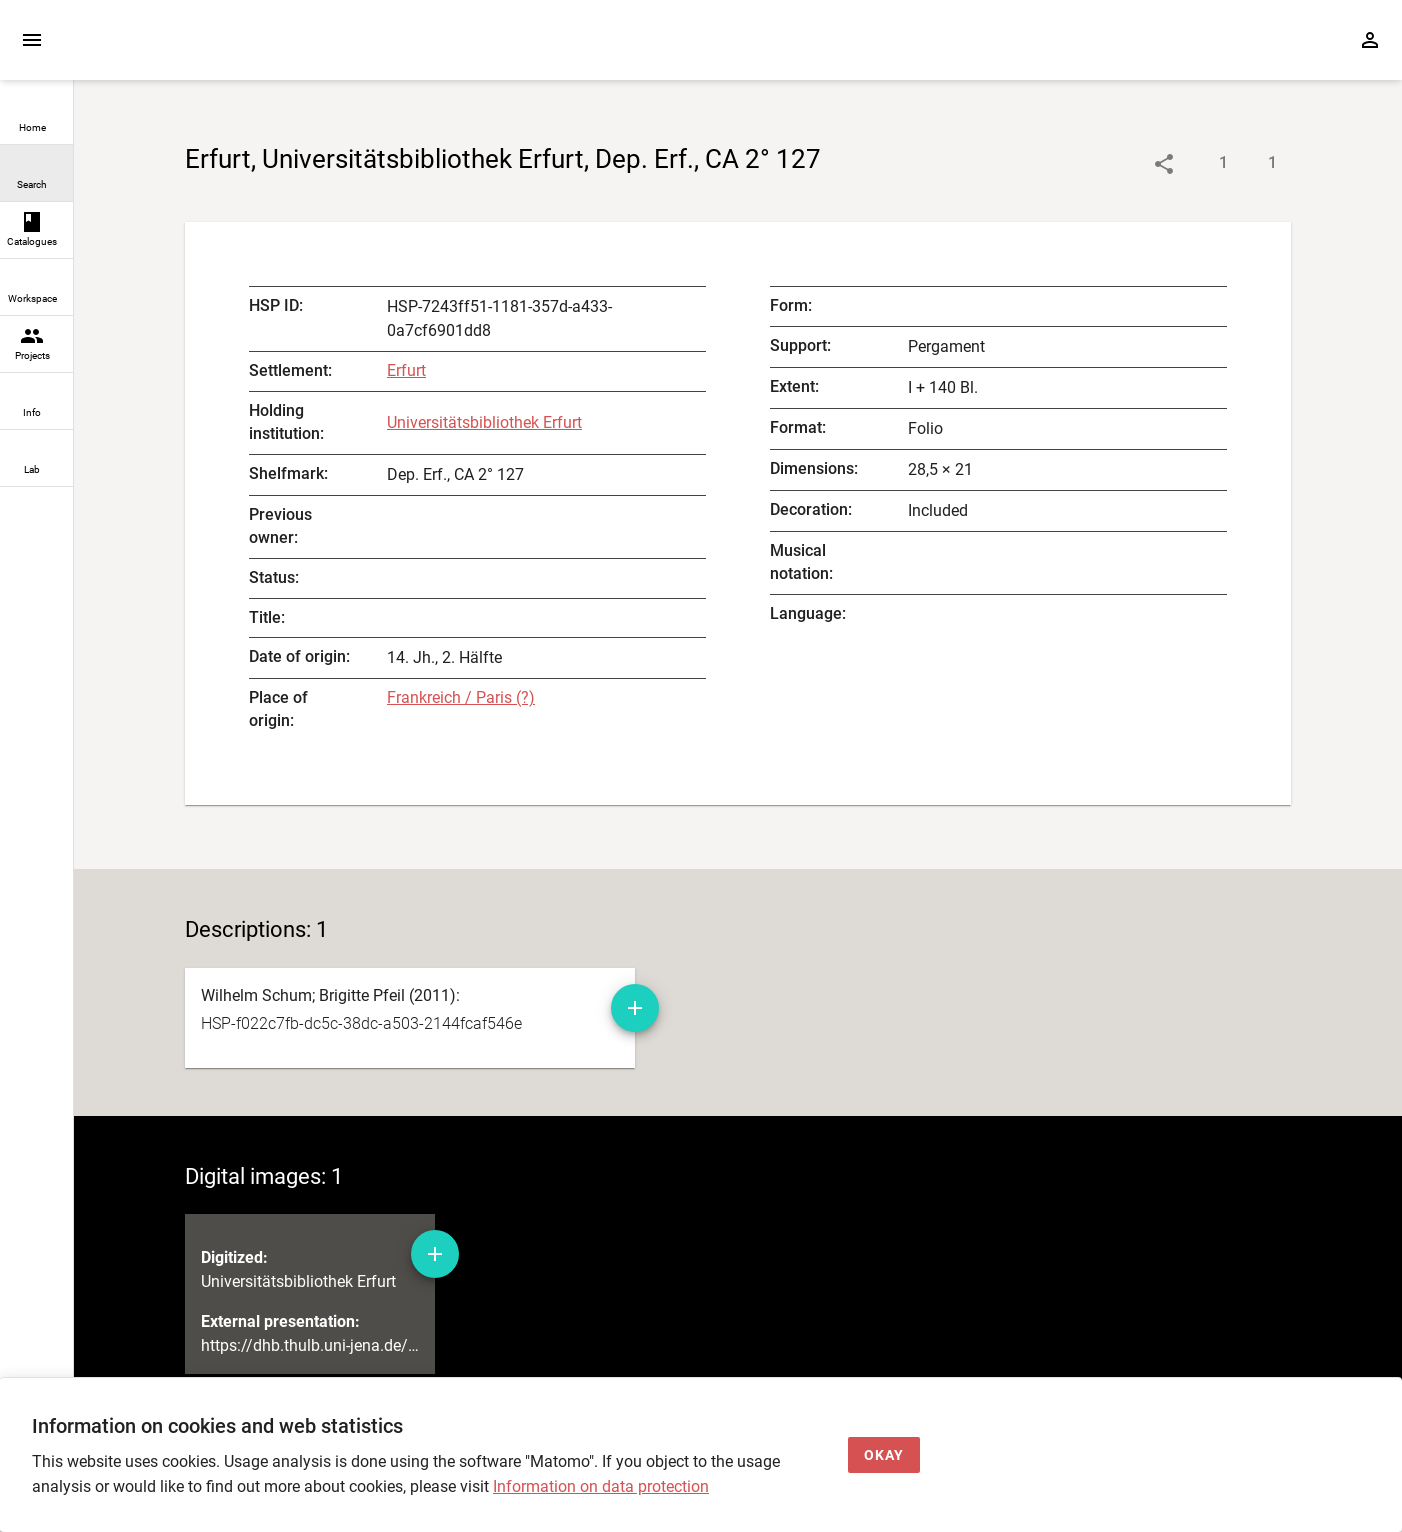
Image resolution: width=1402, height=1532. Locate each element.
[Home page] (188, 49)
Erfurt (406, 370)
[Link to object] (1164, 164)
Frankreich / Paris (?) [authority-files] (461, 697)
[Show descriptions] (1203, 164)
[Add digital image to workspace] (435, 1254)
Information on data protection (601, 1486)
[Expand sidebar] (32, 40)
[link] (36, 116)
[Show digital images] (1252, 164)
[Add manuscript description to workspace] (635, 1008)
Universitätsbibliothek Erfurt (484, 422)
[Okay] (884, 1455)
